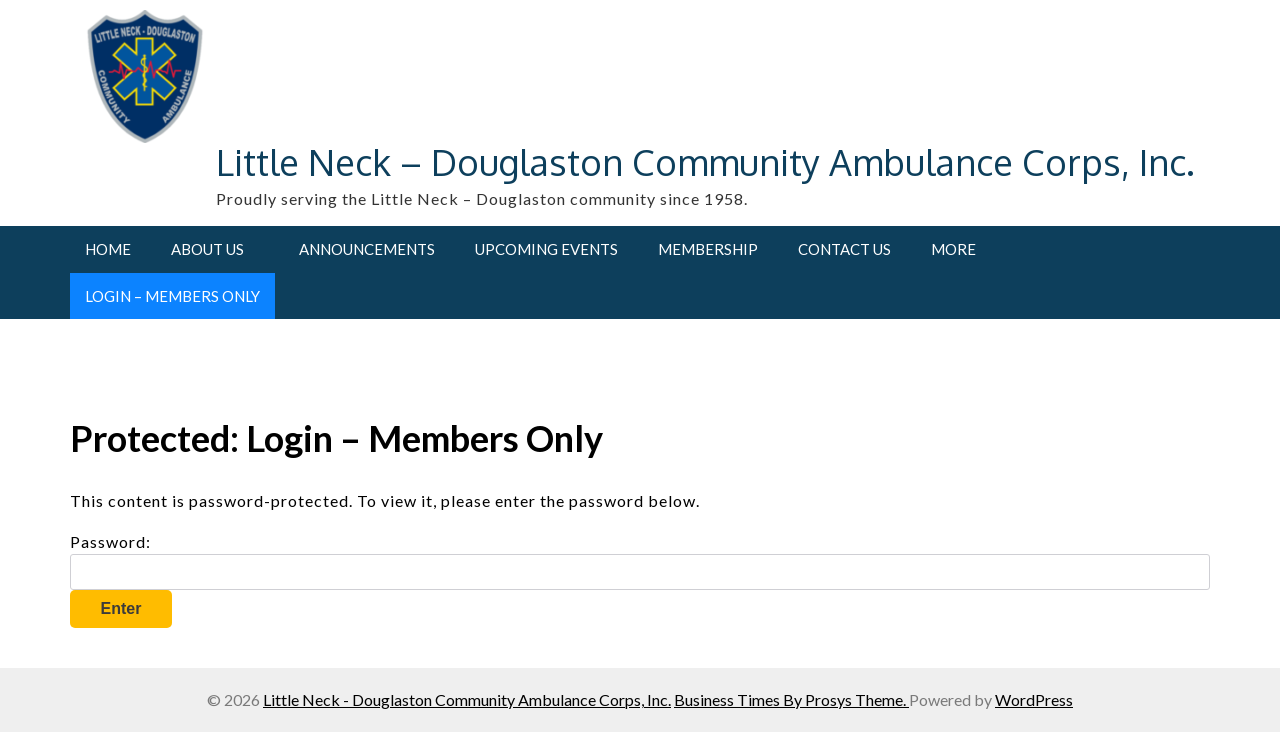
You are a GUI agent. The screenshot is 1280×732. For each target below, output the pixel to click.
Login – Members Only (172, 296)
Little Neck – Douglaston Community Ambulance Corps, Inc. (705, 161)
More (953, 249)
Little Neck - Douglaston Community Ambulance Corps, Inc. (467, 699)
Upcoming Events (546, 249)
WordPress (1034, 699)
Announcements (367, 249)
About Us (207, 249)
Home (108, 249)
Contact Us (844, 249)
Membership (708, 249)
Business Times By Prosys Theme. (791, 699)
